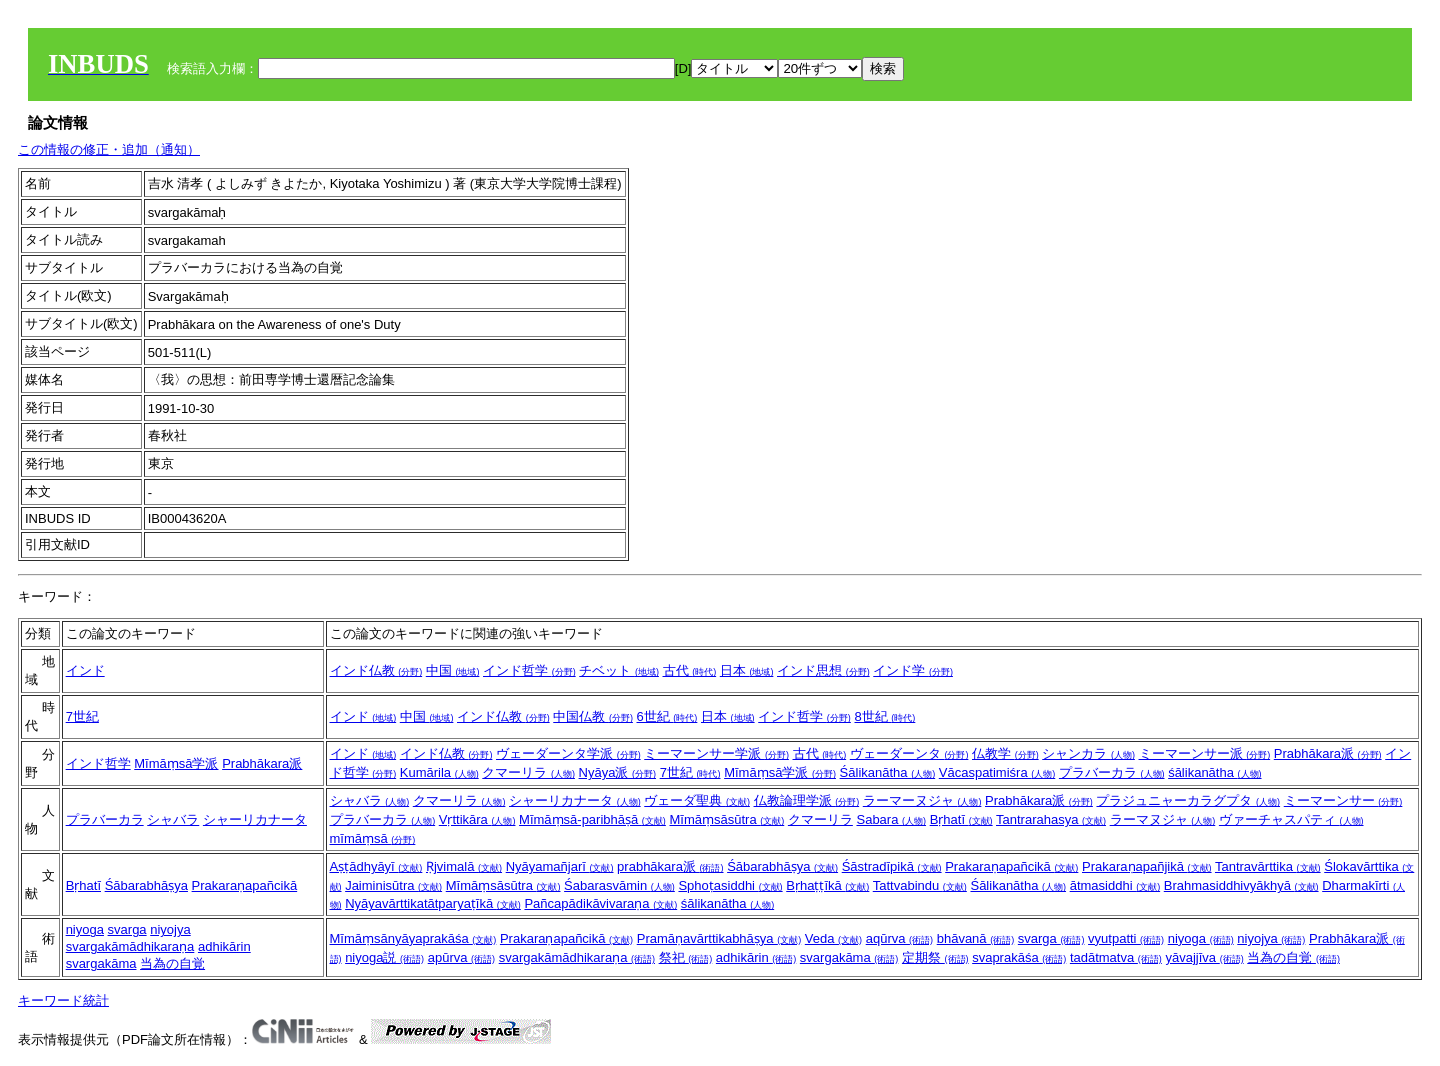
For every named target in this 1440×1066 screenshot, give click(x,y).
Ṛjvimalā (464, 866)
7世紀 (82, 716)
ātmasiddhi (1115, 885)
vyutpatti (1126, 938)
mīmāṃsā (373, 838)
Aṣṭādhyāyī (376, 866)
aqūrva (899, 938)
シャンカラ (1088, 753)
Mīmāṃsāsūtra (726, 819)
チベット (619, 670)
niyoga (85, 929)
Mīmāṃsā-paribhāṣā (592, 819)
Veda (833, 938)
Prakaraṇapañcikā (245, 885)
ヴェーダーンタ (909, 753)
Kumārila (439, 772)
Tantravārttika (1268, 866)
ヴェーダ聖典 (697, 800)
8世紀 (884, 716)
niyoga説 (384, 957)
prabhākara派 (670, 866)
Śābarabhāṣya (146, 885)
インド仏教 (376, 670)
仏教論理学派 (807, 800)
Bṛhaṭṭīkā (827, 885)
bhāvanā (976, 938)
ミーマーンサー (1343, 800)
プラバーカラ (1112, 772)
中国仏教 (593, 716)
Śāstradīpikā (892, 866)
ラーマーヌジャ (922, 800)
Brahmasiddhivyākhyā (1241, 885)
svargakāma (101, 963)
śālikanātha (1214, 772)
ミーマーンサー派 (1205, 753)
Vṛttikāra (477, 819)
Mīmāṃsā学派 (176, 763)
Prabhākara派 (262, 763)
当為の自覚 (172, 963)
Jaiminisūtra (393, 885)
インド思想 (823, 670)
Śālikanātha (888, 772)
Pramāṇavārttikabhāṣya (719, 938)
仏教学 (1005, 753)
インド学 (913, 670)
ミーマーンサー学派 (716, 753)
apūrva (461, 957)
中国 (453, 670)
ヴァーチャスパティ (1291, 819)
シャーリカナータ (255, 819)
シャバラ (173, 819)
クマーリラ (528, 772)
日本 (747, 670)
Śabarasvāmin (619, 885)
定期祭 (935, 957)
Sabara (891, 819)
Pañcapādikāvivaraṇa (600, 903)
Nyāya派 (617, 772)
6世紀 (667, 716)
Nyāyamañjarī (560, 866)
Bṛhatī (961, 819)
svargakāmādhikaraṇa (130, 946)
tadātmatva (1116, 957)
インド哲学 (529, 670)
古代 (690, 670)
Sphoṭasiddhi (730, 885)
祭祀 (686, 957)
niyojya (170, 929)
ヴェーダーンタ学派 (568, 753)
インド (85, 670)
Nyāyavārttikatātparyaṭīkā (433, 903)
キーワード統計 (63, 1000)
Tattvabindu (920, 885)
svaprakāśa (1019, 957)
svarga (127, 929)
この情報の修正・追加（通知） (109, 149)
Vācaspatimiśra (997, 772)
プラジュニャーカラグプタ (1188, 800)
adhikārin (224, 946)
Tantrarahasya (1051, 819)
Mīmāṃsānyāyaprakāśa (413, 938)
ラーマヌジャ (1163, 819)
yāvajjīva (1204, 957)
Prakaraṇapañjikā (1147, 866)
